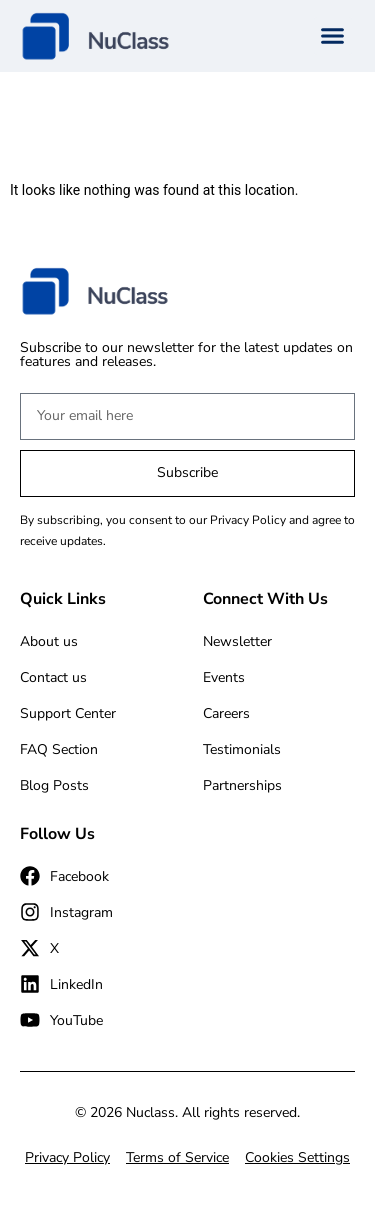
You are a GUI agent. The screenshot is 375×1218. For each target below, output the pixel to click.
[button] (333, 36)
